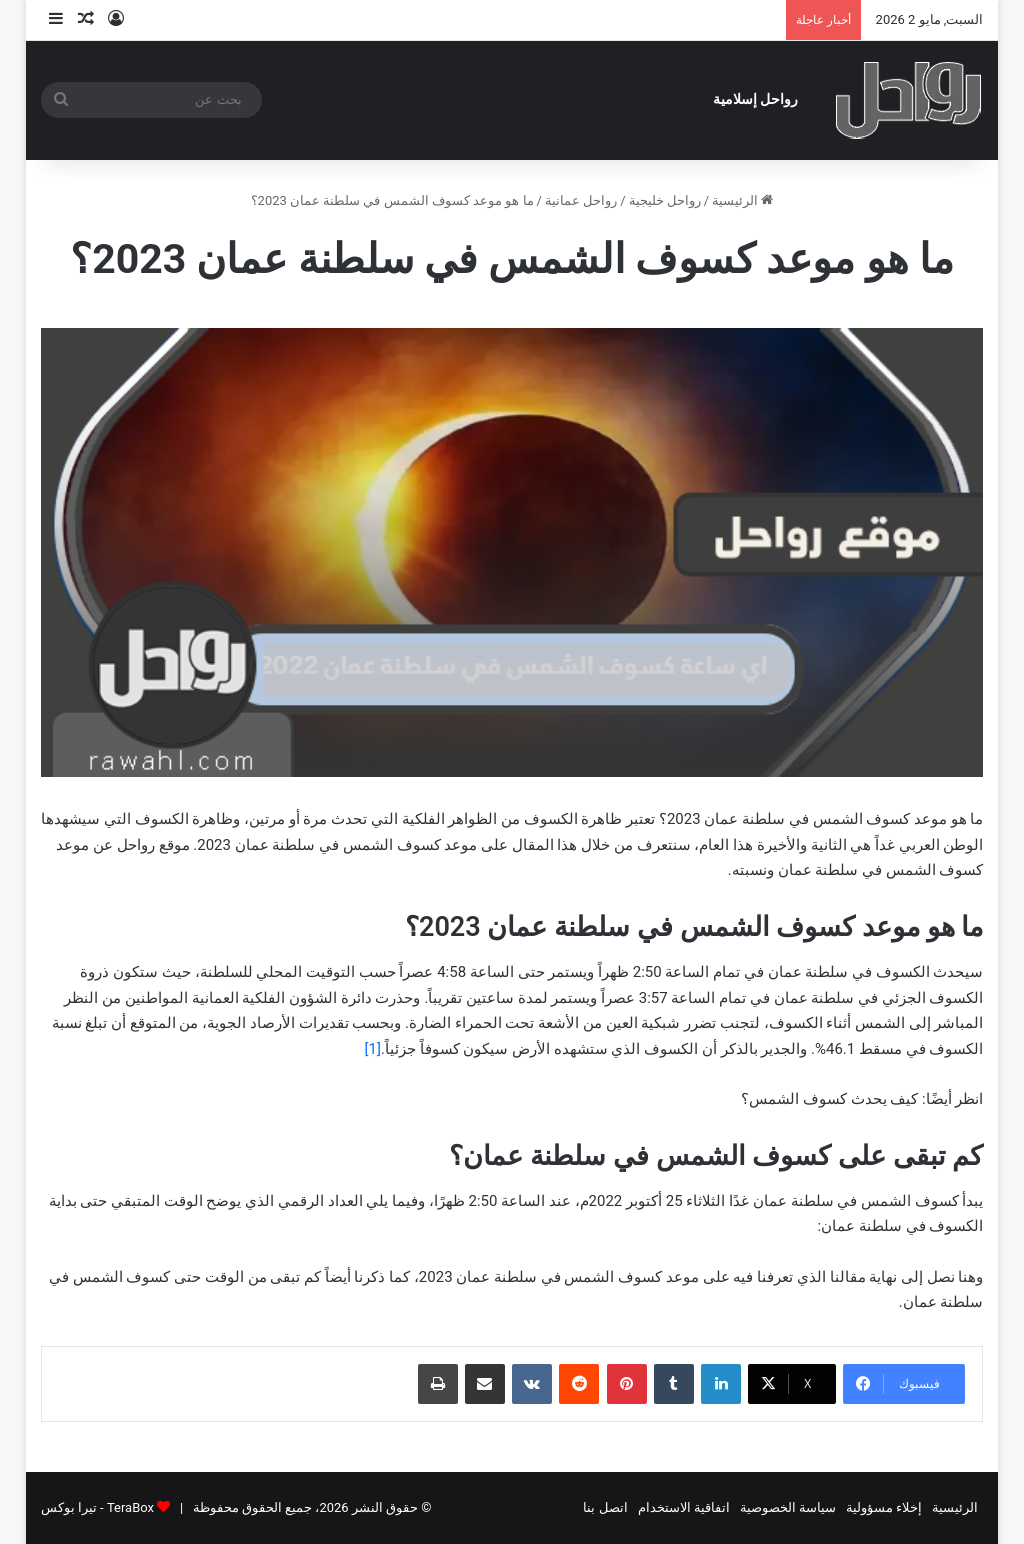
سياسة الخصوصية (788, 1507)
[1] (372, 1049)
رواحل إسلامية (756, 99)
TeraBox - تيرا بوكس (97, 1507)
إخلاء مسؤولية (884, 1507)
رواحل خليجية (665, 200)
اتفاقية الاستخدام (684, 1507)
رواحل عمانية (581, 200)
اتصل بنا (605, 1507)
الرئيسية (742, 200)
